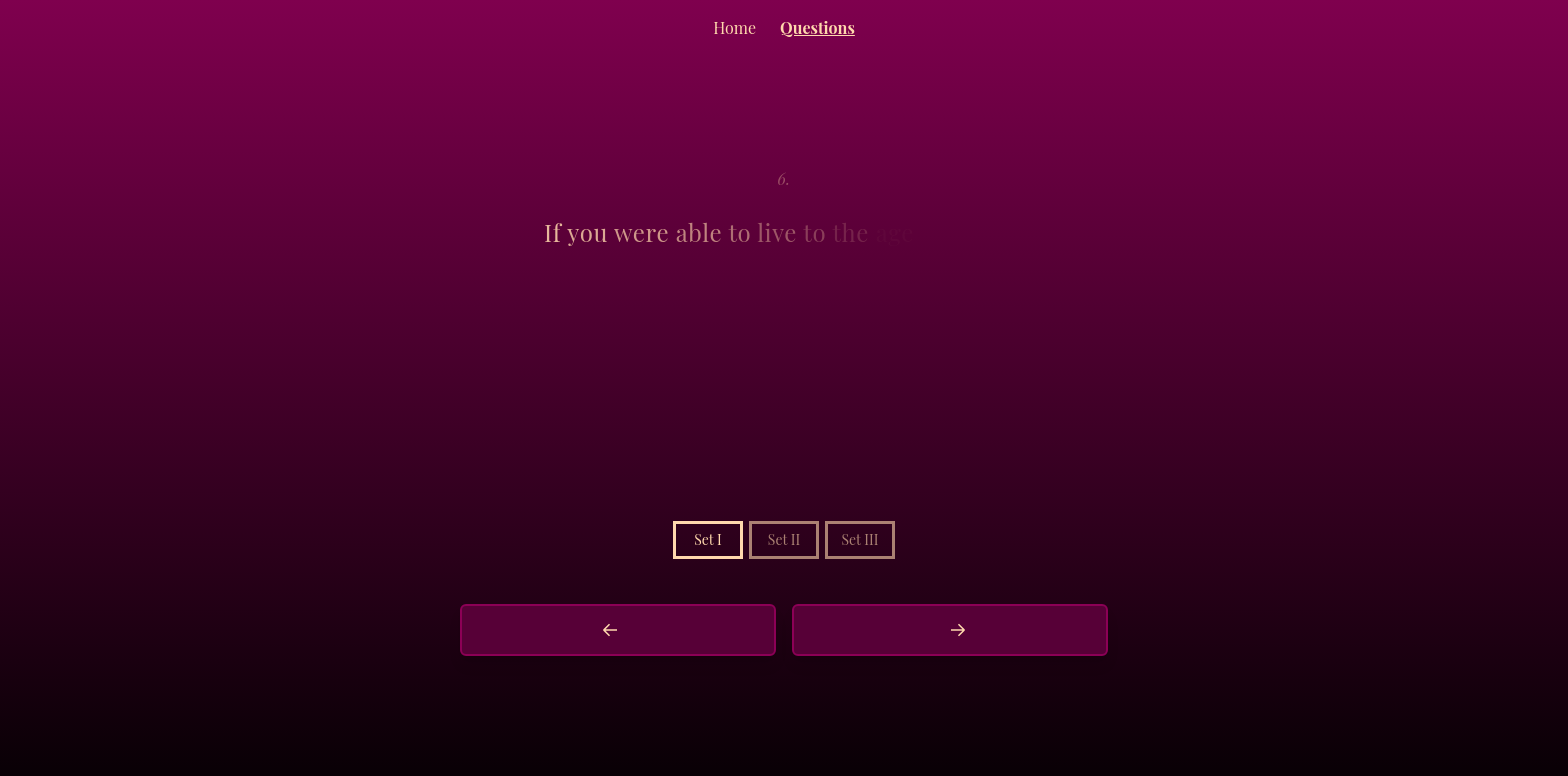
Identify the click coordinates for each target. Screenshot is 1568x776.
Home (734, 27)
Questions (817, 27)
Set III (859, 539)
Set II (784, 539)
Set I (708, 539)
